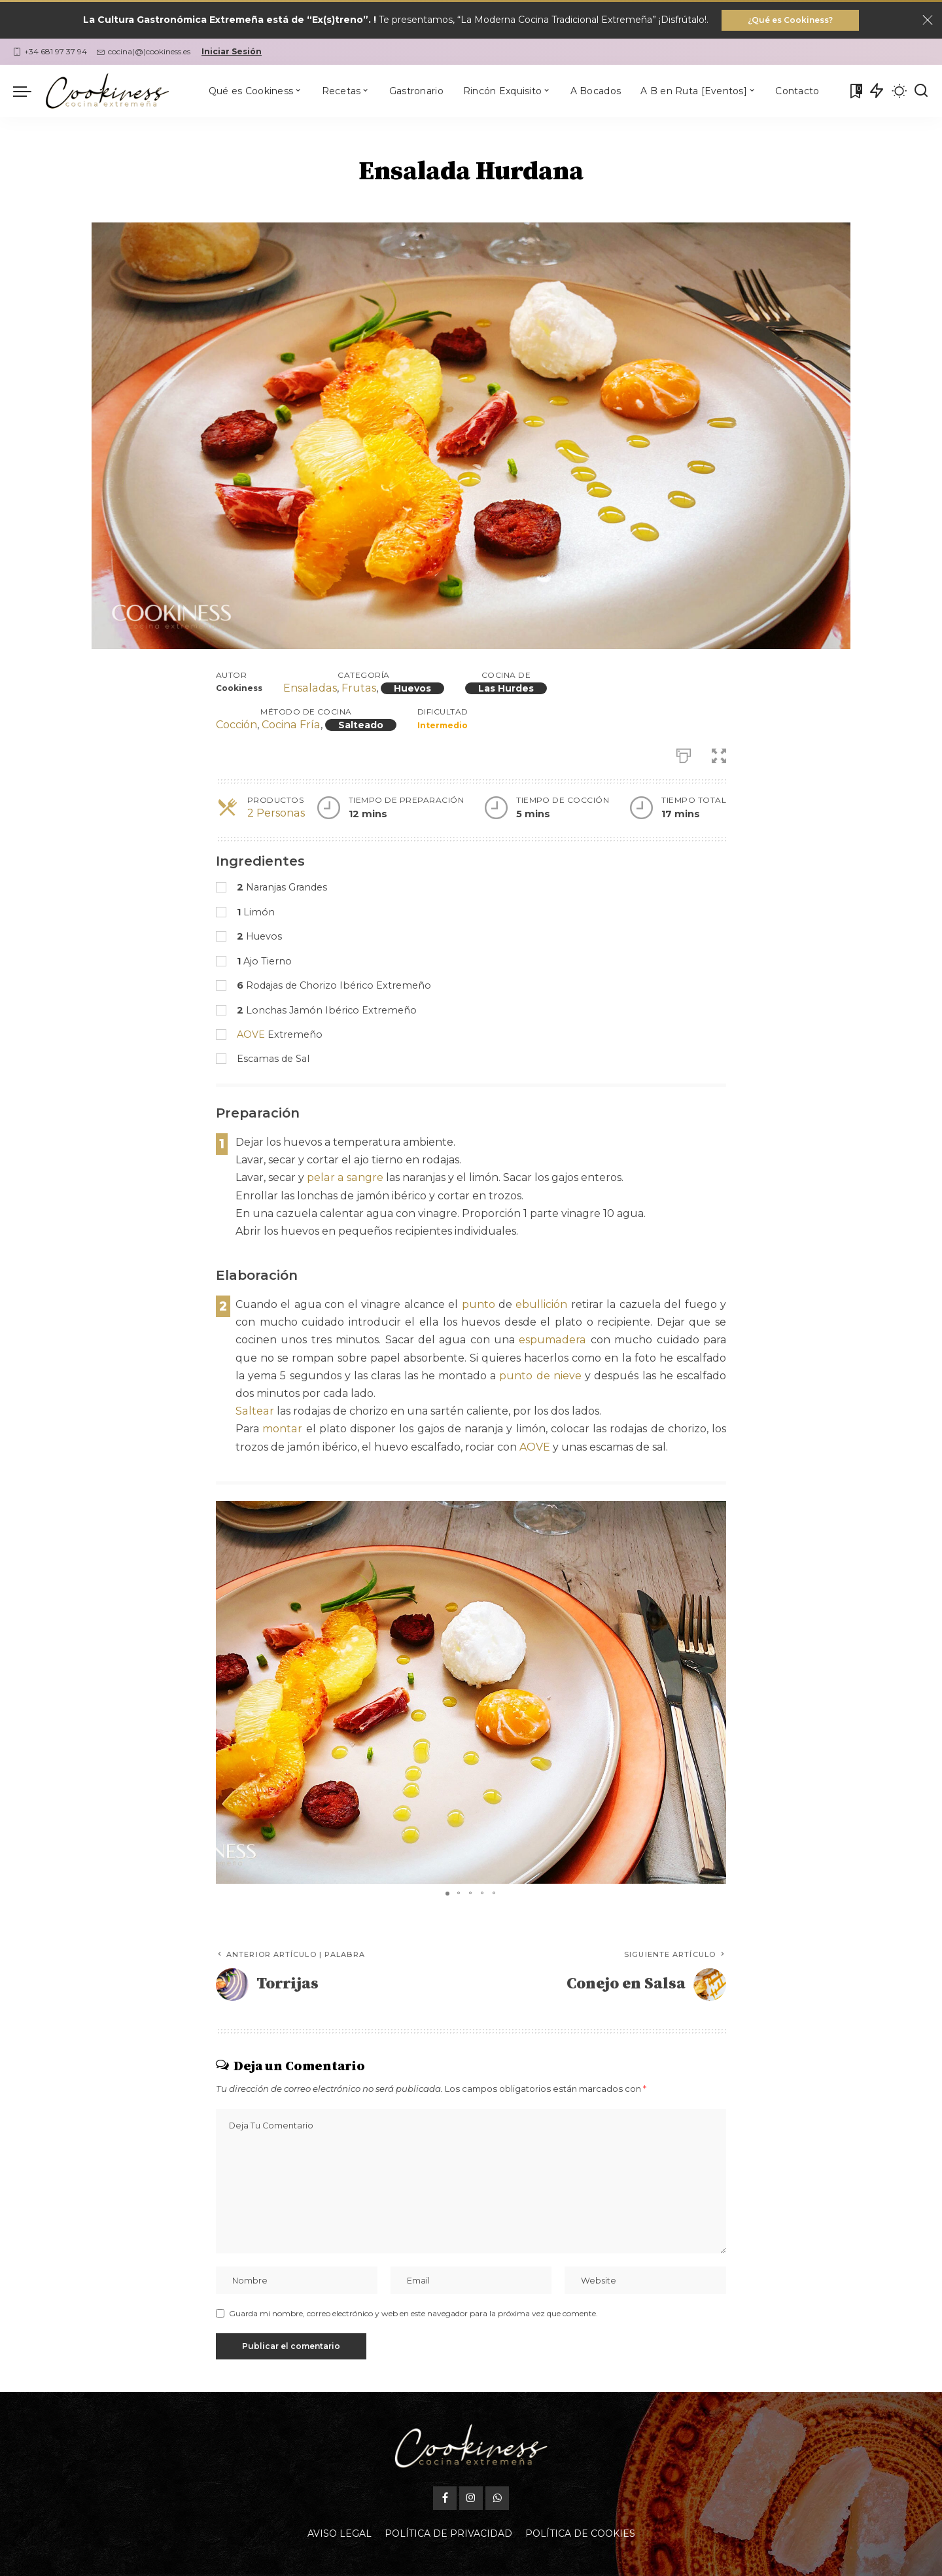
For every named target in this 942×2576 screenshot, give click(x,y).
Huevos (409, 689)
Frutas (357, 688)
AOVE (251, 1034)
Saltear (254, 1411)
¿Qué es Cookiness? (790, 20)
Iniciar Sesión (231, 51)
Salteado (359, 726)
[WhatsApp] (497, 2498)
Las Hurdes (503, 689)
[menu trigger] (28, 91)
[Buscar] (921, 91)
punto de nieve (540, 1375)
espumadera (553, 1339)
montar (282, 1428)
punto (478, 1304)
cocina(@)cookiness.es (143, 51)
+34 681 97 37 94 (50, 51)
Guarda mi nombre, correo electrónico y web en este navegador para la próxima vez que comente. (413, 2313)
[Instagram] (471, 2498)
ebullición (541, 1304)
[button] (714, 1512)
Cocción (236, 725)
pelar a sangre (344, 1177)
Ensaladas (309, 688)
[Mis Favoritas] (855, 91)
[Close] (927, 20)
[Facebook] (445, 2498)
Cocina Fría (290, 725)
